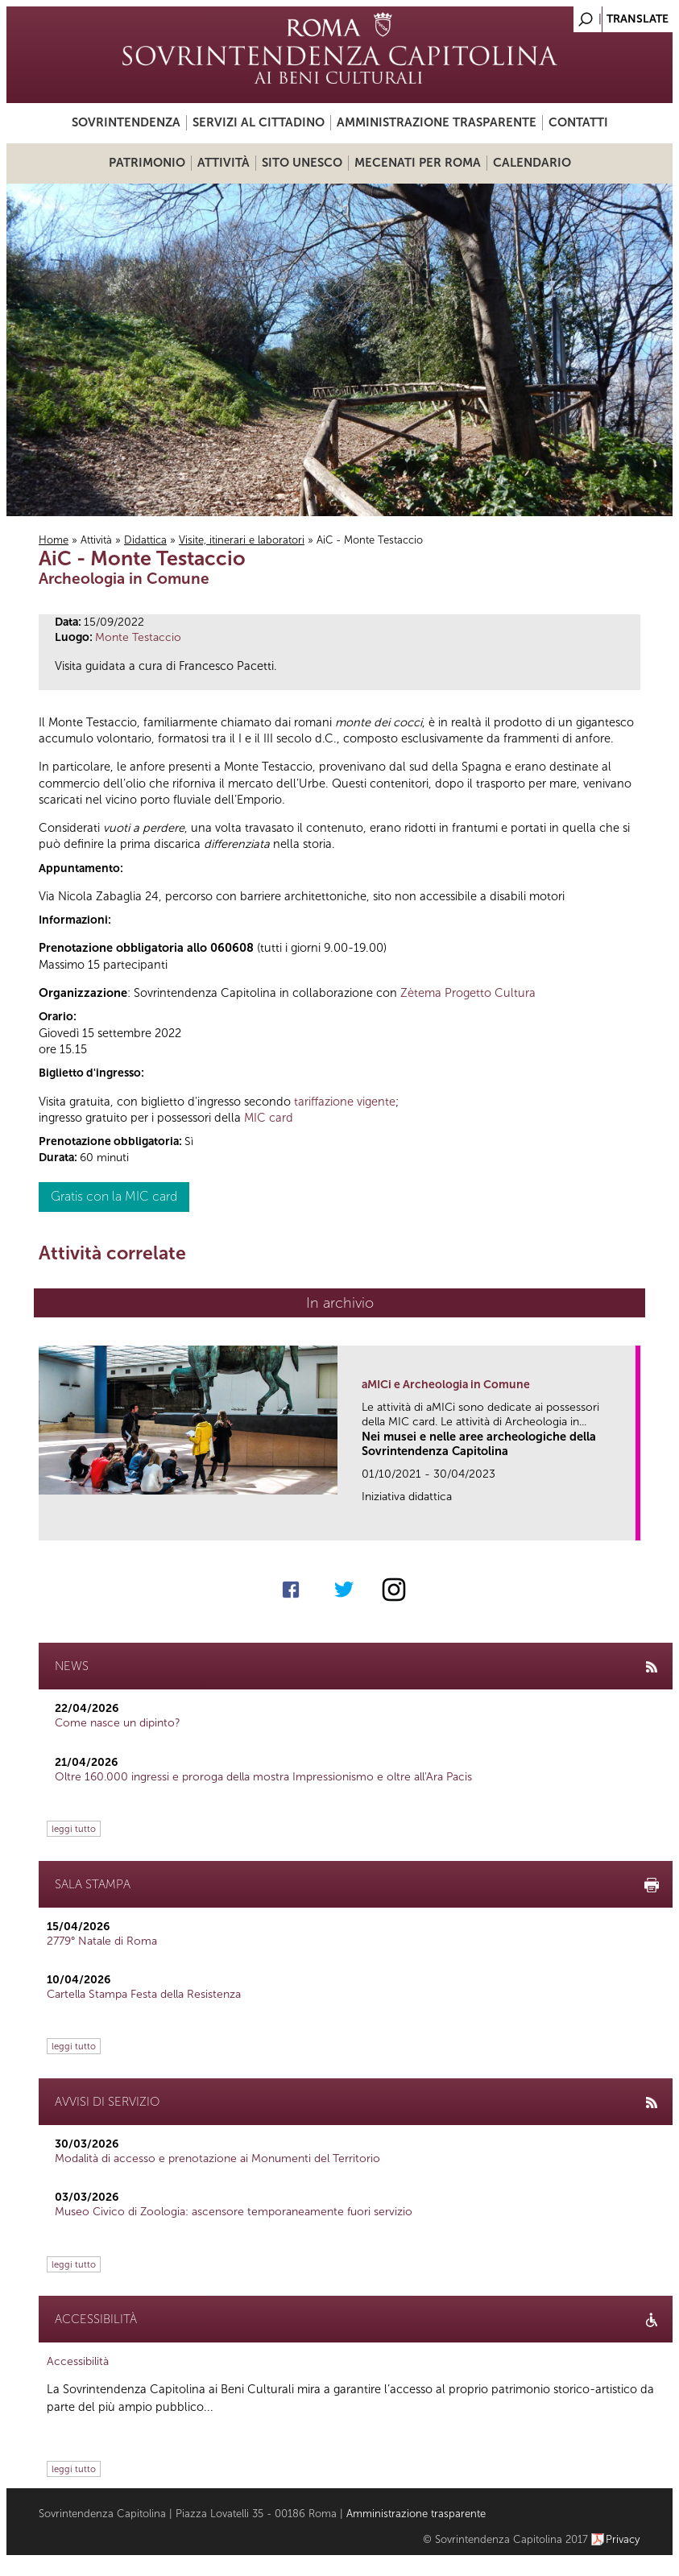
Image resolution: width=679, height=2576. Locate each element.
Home (53, 540)
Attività (223, 162)
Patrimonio (147, 162)
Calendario (532, 162)
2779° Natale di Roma (102, 1941)
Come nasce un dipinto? (117, 1723)
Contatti (578, 122)
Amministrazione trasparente (436, 122)
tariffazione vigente (344, 1101)
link (628, 1523)
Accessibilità (78, 2361)
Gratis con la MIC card (114, 1196)
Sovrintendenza (126, 122)
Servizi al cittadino (259, 122)
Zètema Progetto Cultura (468, 993)
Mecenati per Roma (417, 162)
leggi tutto (74, 1828)
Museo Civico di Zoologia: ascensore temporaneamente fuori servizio (233, 2211)
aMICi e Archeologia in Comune (446, 1384)
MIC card (268, 1117)
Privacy (623, 2539)
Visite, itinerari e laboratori (241, 540)
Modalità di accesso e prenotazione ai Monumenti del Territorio (217, 2158)
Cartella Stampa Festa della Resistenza (144, 1994)
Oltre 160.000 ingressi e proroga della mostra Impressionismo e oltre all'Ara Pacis (263, 1777)
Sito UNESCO (302, 162)
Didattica (145, 540)
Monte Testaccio (138, 637)
